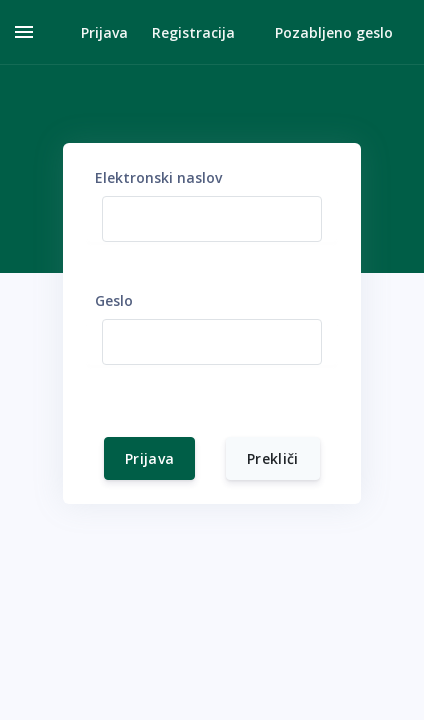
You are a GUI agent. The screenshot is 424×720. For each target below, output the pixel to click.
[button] (92, 32)
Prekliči (273, 458)
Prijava (149, 458)
